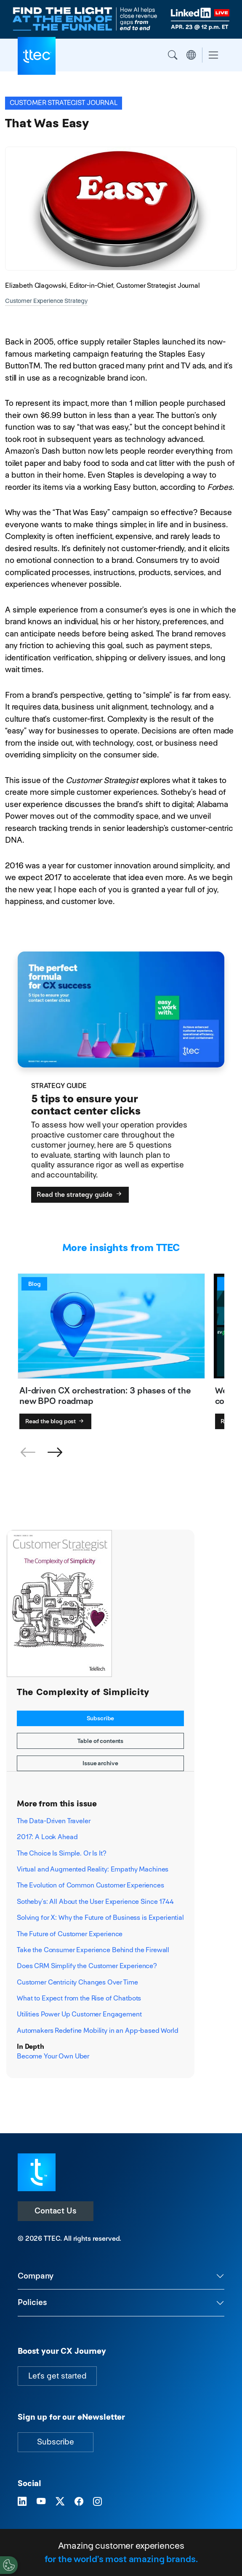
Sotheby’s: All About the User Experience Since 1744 (95, 1901)
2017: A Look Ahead (47, 1836)
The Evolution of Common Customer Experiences (90, 1885)
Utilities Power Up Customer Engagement (79, 2014)
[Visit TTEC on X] (60, 2502)
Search (172, 55)
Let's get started (57, 2376)
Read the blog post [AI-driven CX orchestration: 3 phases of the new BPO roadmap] (55, 1421)
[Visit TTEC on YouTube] (41, 2502)
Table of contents (100, 1741)
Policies (32, 2302)
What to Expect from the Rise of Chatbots (79, 1998)
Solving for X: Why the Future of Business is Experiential (100, 1917)
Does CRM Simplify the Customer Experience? (87, 1965)
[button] (55, 1453)
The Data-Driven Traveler (53, 1820)
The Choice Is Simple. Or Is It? (61, 1853)
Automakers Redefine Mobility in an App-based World (97, 2030)
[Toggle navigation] (213, 55)
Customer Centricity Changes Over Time (77, 1982)
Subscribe (100, 1718)
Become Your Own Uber (53, 2056)
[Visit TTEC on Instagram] (97, 2502)
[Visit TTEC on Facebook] (78, 2502)
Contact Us (56, 2210)
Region (191, 55)
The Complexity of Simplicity (83, 1692)
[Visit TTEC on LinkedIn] (22, 2502)
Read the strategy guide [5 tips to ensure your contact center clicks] (80, 1194)
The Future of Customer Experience (69, 1933)
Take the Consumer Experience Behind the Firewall (93, 1949)
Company (35, 2276)
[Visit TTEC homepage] (37, 2171)
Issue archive (100, 1763)
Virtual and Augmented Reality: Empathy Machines (92, 1869)
